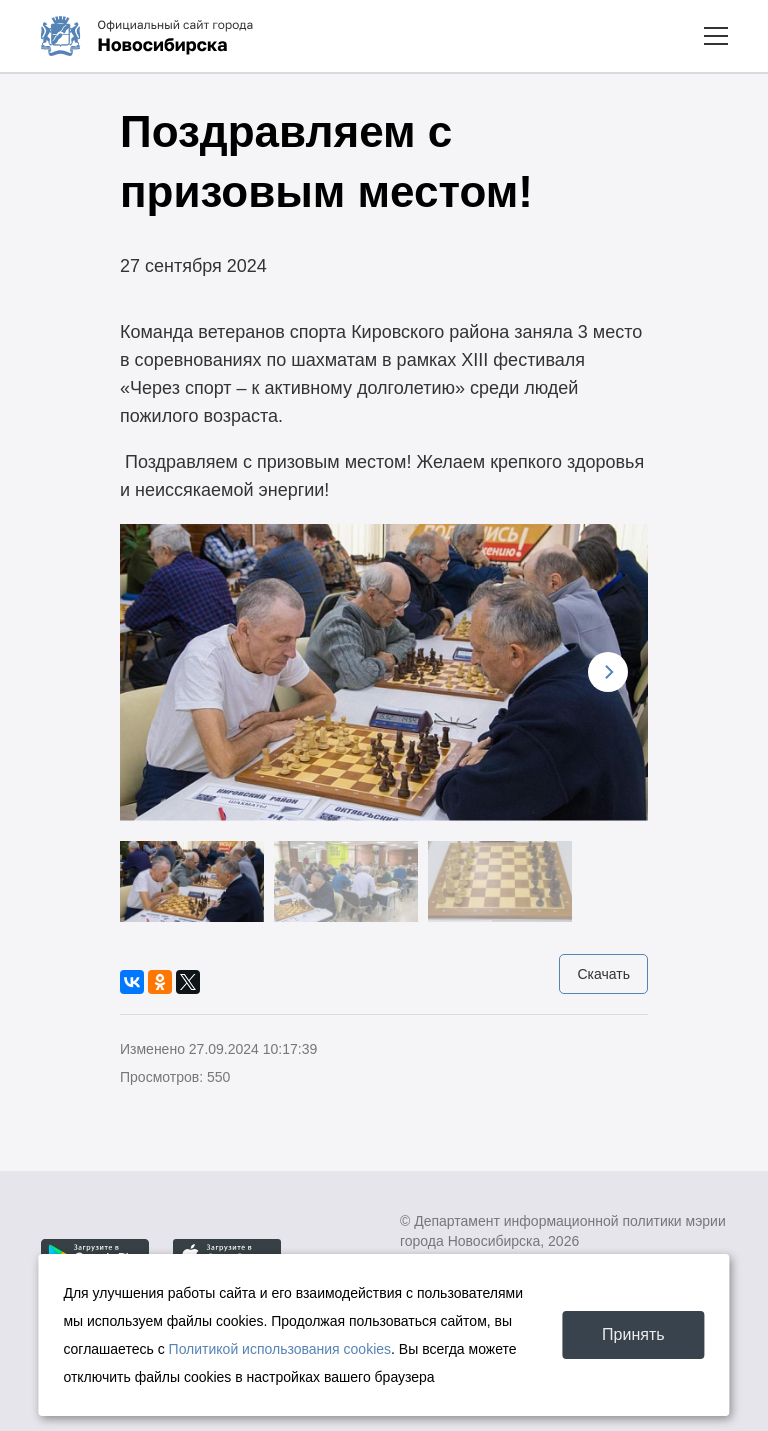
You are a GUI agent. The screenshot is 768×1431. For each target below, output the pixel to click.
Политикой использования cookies (280, 1349)
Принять (633, 1334)
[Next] (608, 672)
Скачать (603, 974)
